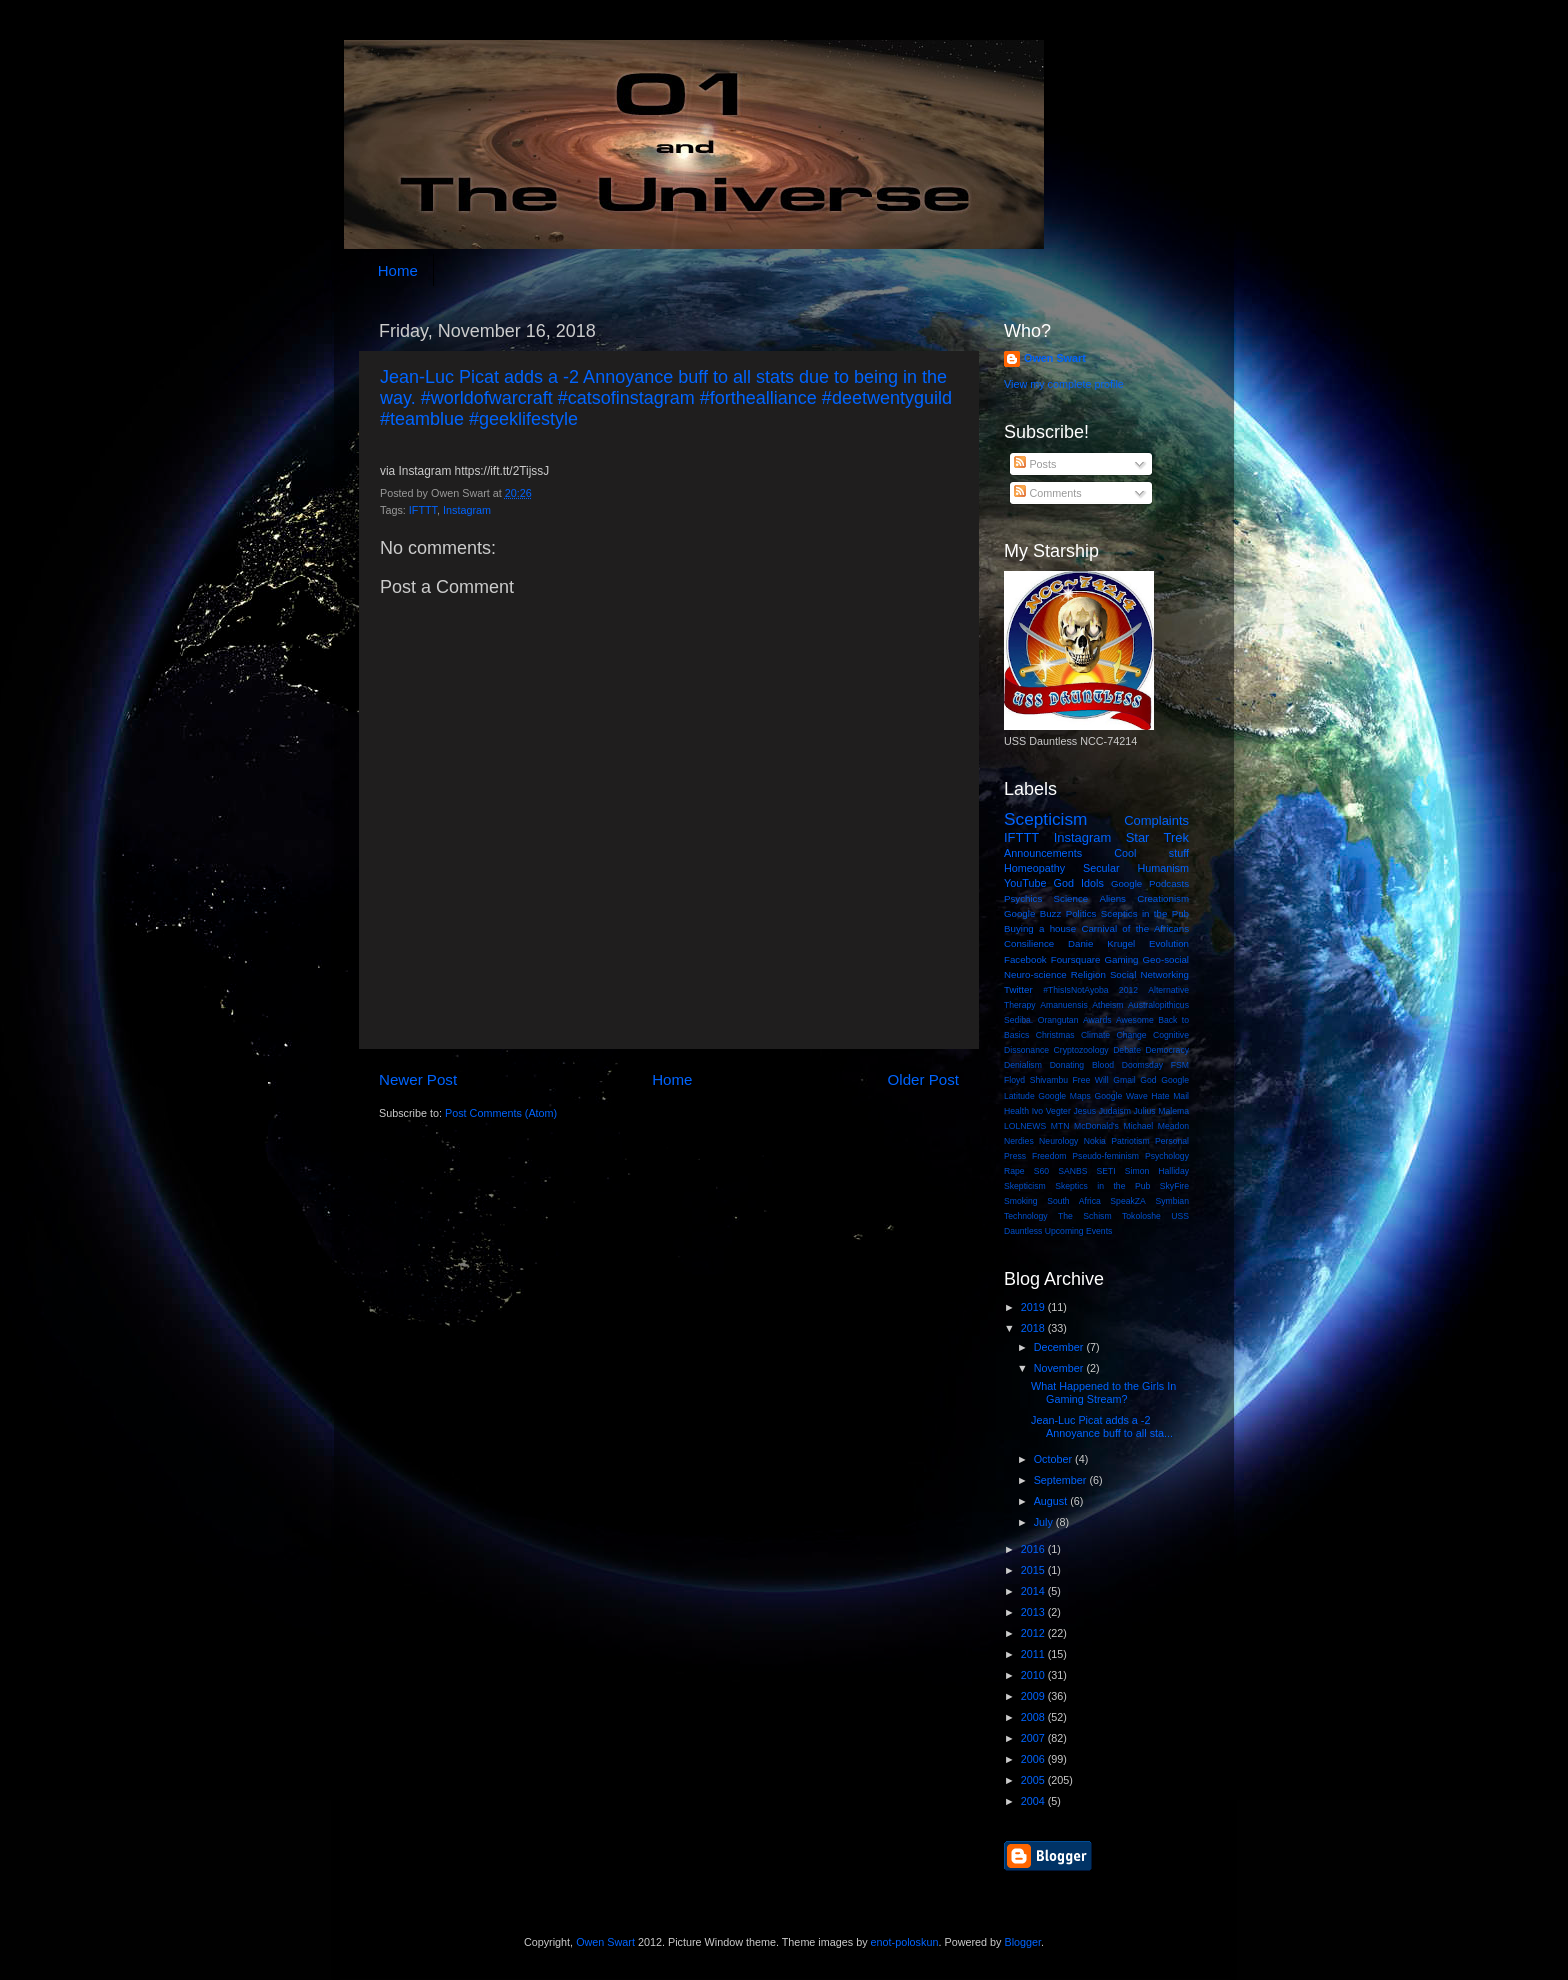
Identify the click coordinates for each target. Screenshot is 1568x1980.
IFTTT (423, 510)
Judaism (1115, 1111)
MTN (1060, 1126)
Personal (1172, 1141)
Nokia (1095, 1141)
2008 (1034, 1717)
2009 (1034, 1696)
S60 (1041, 1171)
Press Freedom (1035, 1156)
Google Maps (1064, 1096)
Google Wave (1121, 1096)
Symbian (1172, 1201)
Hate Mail (1170, 1096)
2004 (1034, 1801)
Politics (1081, 913)
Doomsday (1142, 1065)
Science (1071, 898)
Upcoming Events (1079, 1231)
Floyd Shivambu (1036, 1080)
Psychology (1167, 1156)
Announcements (1043, 853)
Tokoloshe (1141, 1216)
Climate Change (1114, 1035)
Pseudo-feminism (1105, 1156)
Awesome (1135, 1020)
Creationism (1163, 898)
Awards (1097, 1020)
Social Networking (1149, 974)
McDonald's (1096, 1126)
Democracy (1167, 1050)
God (1148, 1080)
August (1052, 1501)
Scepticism (1045, 819)
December (1060, 1347)
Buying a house (1040, 928)
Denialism (1023, 1065)
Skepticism (1025, 1186)
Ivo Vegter (1051, 1111)
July (1045, 1522)
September (1062, 1480)
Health (1016, 1111)
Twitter (1018, 989)
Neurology (1058, 1141)
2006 (1034, 1759)
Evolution (1169, 943)
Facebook (1025, 959)
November (1060, 1368)
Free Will (1091, 1080)
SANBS (1072, 1171)
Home (398, 270)
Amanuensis (1063, 1005)
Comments (1047, 493)
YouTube (1025, 883)
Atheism (1107, 1005)
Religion (1088, 974)
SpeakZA (1127, 1201)
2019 (1034, 1307)
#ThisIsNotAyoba (1076, 990)
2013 (1034, 1612)
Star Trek (1157, 837)
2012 (1128, 990)
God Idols (1079, 883)
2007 (1034, 1738)
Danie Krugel (1101, 943)
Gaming (1121, 959)
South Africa (1074, 1201)
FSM (1180, 1065)
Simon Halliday (1157, 1171)
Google (1126, 883)
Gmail (1124, 1080)
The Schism (1085, 1216)
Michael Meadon (1157, 1126)
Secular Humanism (1136, 868)
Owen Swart (1055, 358)
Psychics (1023, 898)
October (1054, 1459)
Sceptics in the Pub (1145, 913)
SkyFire (1174, 1186)
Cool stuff (1151, 853)
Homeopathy (1034, 868)
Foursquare (1076, 959)
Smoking (1021, 1201)
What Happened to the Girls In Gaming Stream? (1103, 1392)
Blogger (1022, 1942)
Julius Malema (1161, 1111)
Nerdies (1019, 1141)
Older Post (923, 1079)
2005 (1034, 1780)
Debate (1127, 1050)
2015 (1034, 1570)
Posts (1035, 464)
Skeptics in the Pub (1102, 1186)
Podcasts (1169, 883)
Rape (1014, 1171)
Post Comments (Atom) (501, 1113)
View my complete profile (1064, 384)
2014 (1034, 1591)
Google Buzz (1032, 913)
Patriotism (1130, 1141)
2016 (1034, 1549)
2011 (1034, 1654)
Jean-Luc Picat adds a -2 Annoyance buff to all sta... (1102, 1426)
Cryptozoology (1081, 1050)
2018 (1034, 1328)
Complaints (1156, 820)
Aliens (1112, 898)
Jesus (1084, 1111)
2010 (1034, 1675)
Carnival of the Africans (1135, 928)
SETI (1106, 1171)
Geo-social (1166, 959)
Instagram (467, 510)
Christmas (1055, 1035)
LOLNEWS (1025, 1126)
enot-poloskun (905, 1942)
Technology (1026, 1216)
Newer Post (418, 1079)
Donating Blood (1082, 1065)
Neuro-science (1035, 974)
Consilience (1029, 943)
